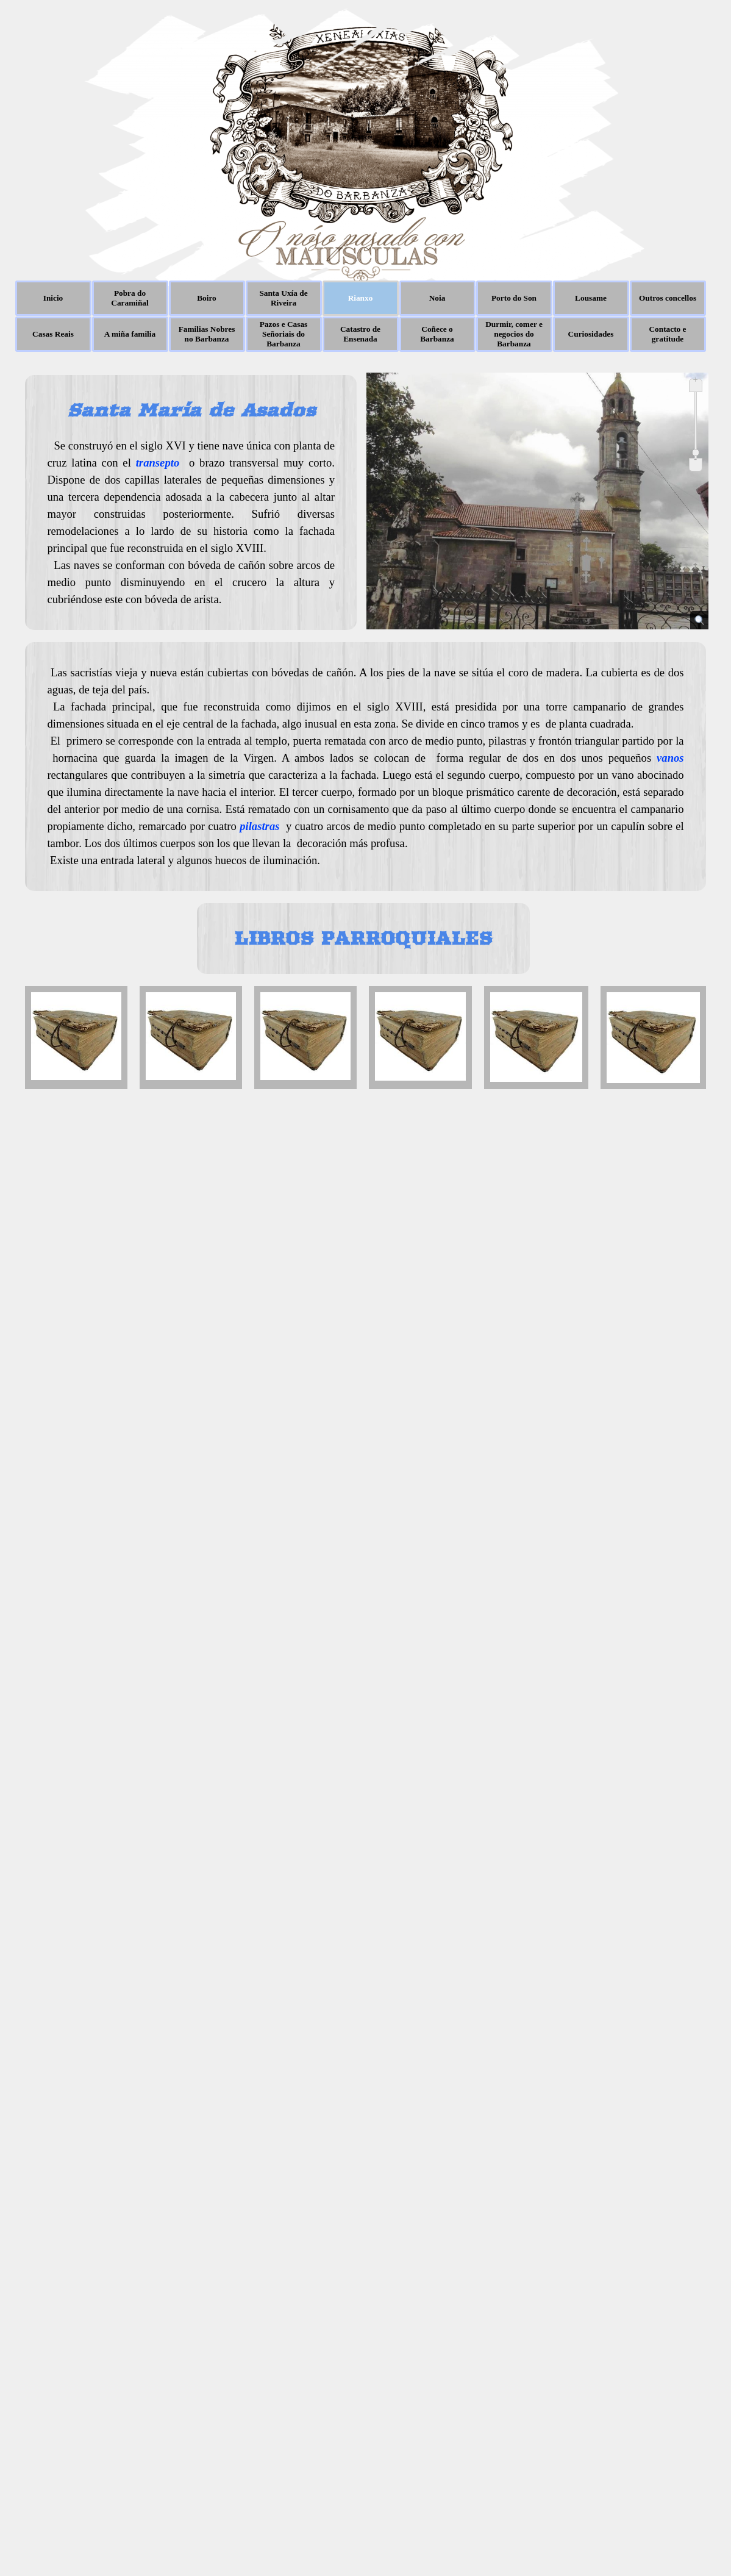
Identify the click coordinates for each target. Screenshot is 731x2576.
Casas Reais (53, 333)
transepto (158, 462)
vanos (670, 757)
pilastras (259, 826)
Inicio (53, 297)
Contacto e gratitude (667, 333)
